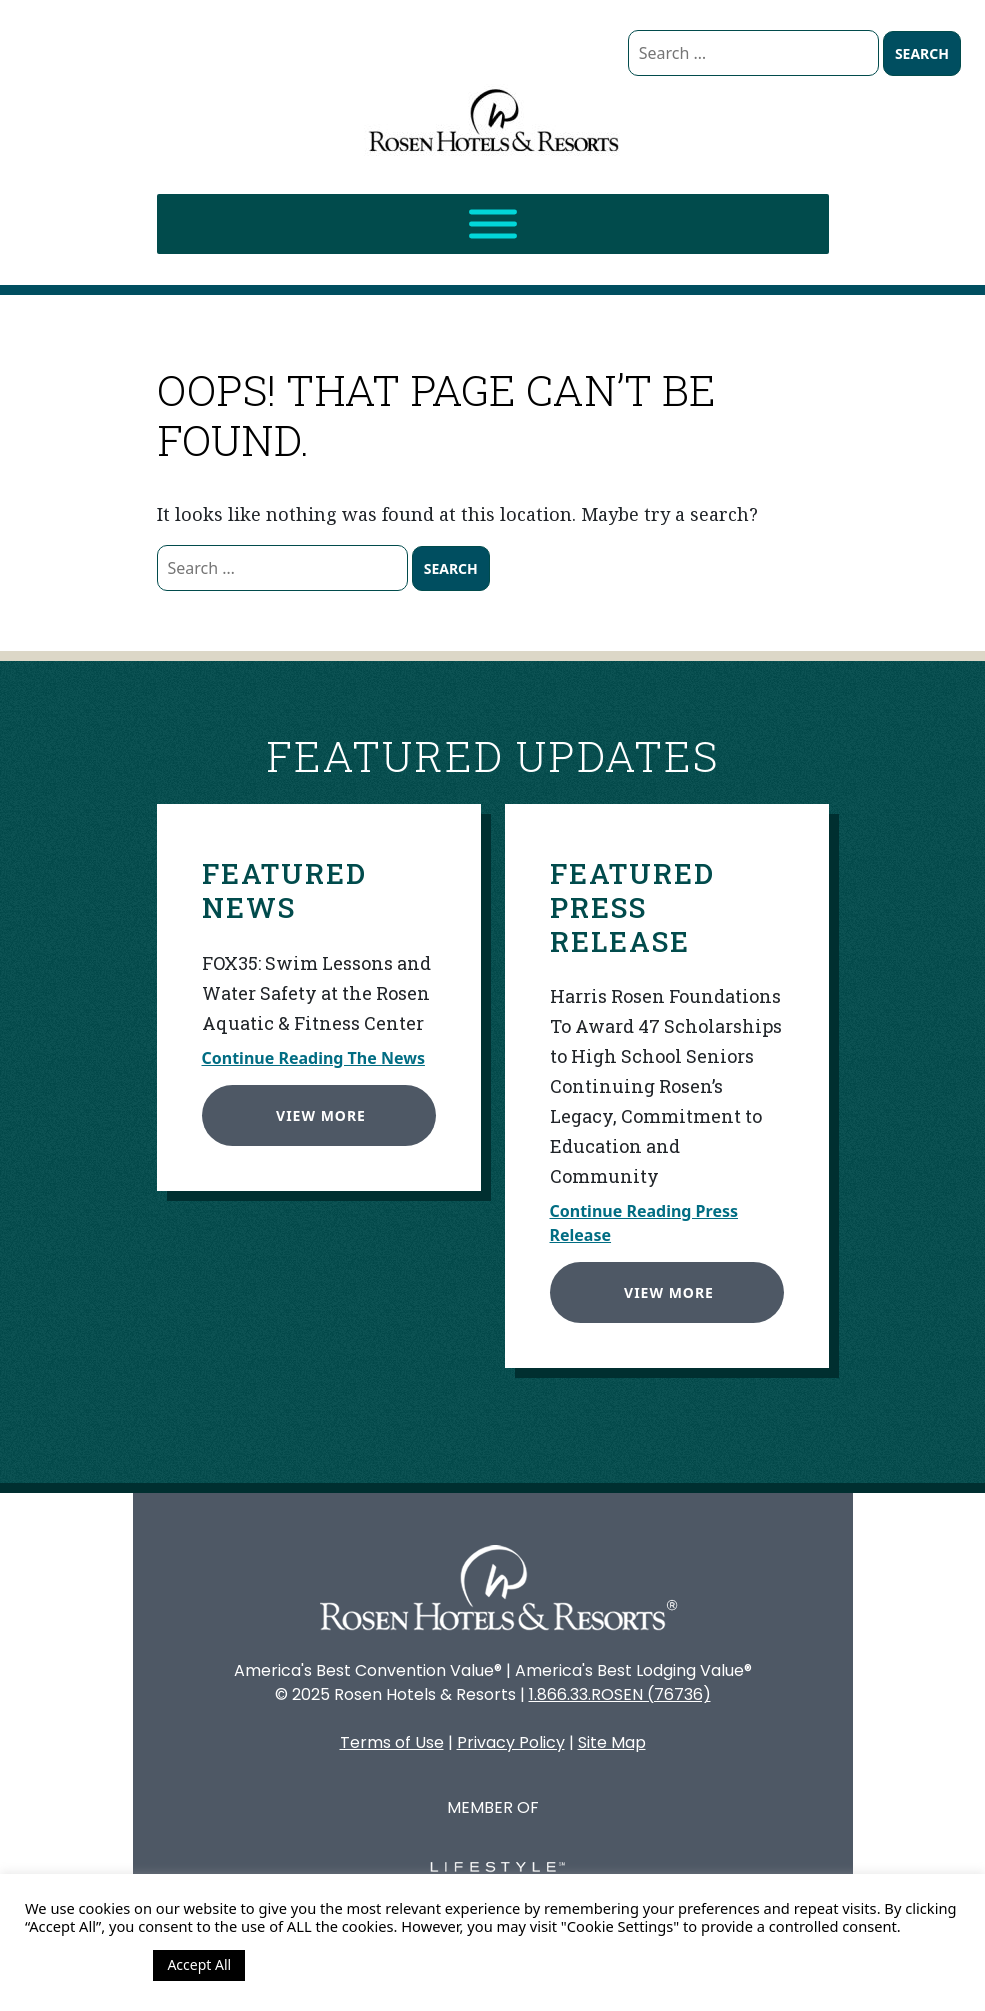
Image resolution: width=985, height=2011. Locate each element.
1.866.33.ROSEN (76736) (620, 1694)
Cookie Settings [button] (84, 1965)
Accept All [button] (199, 1964)
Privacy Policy (511, 1742)
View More (316, 1109)
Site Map (612, 1742)
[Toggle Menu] (493, 224)
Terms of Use (392, 1742)
